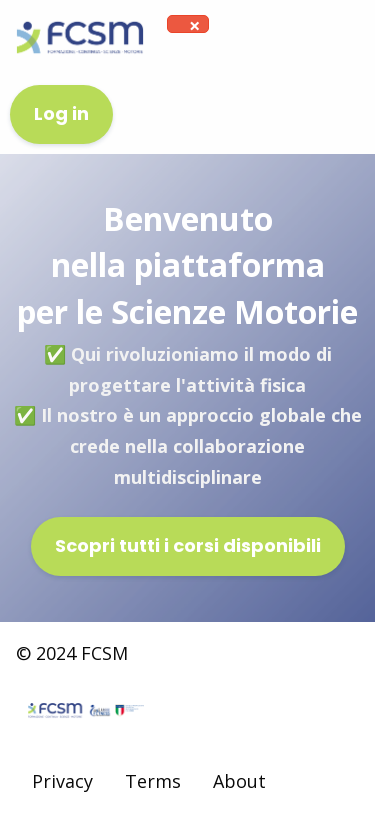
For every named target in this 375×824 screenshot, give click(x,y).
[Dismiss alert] (194, 26)
